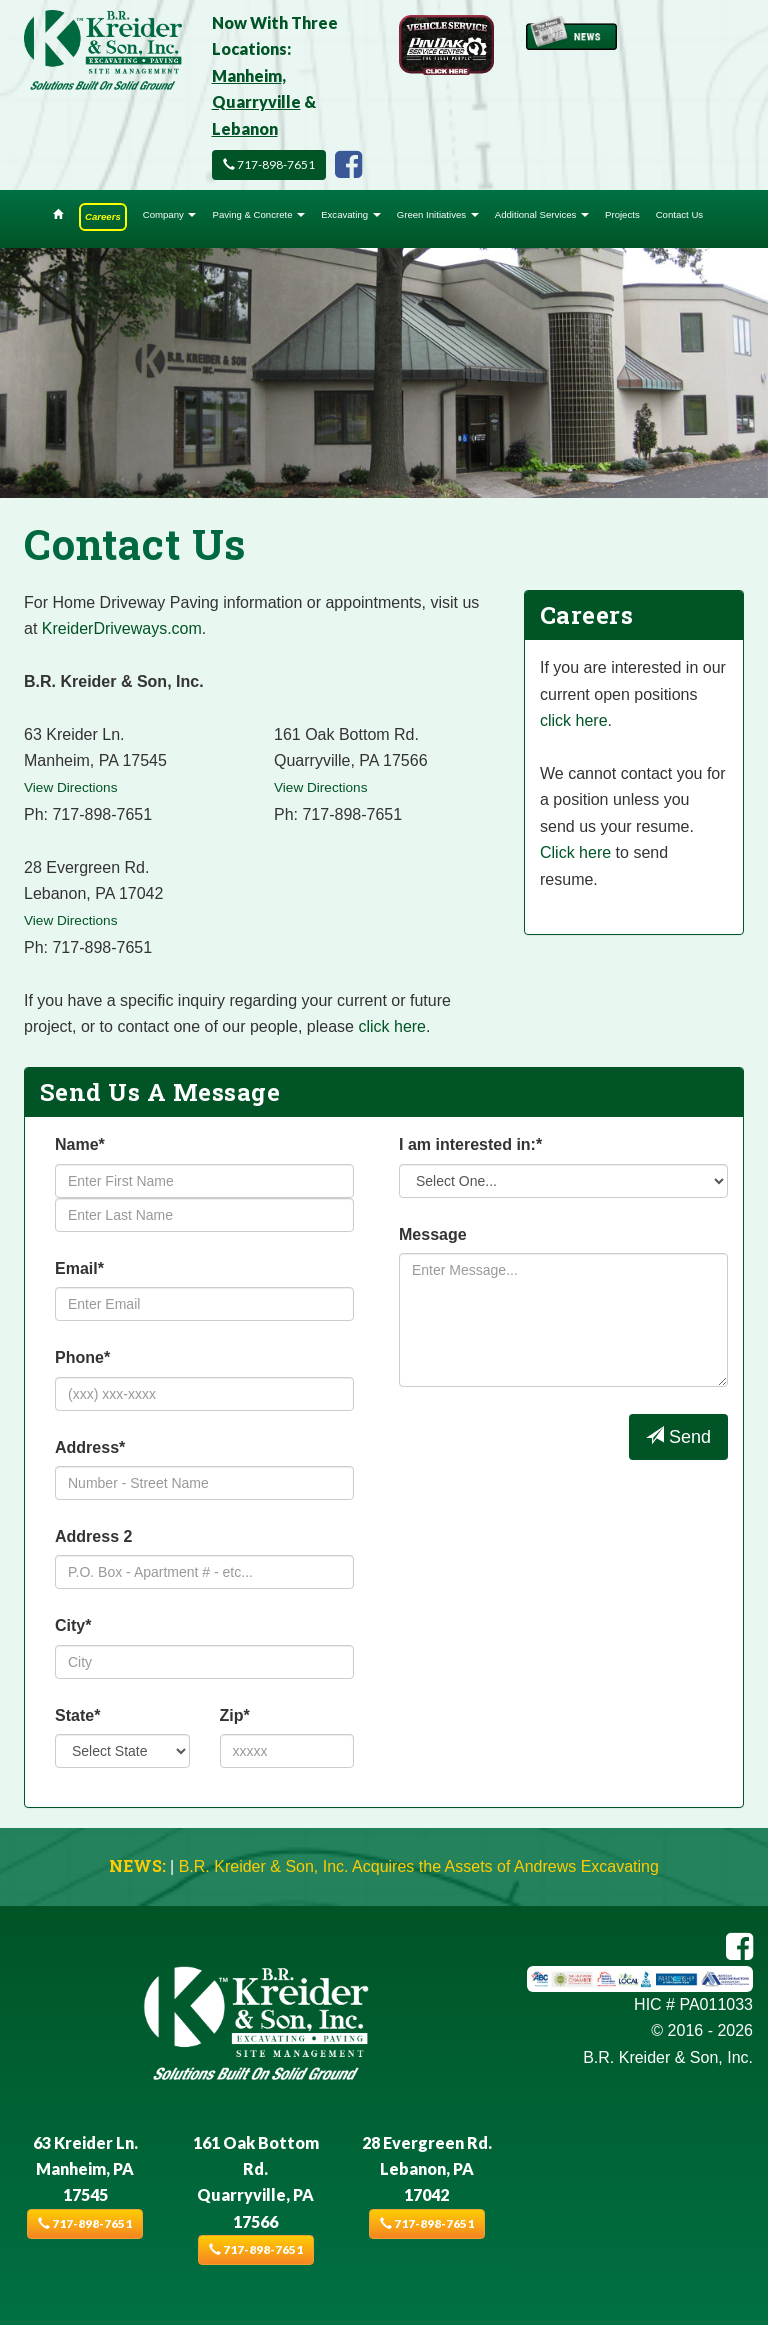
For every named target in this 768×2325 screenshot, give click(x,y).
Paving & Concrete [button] (258, 214)
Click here (575, 852)
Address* (90, 1447)
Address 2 (93, 1536)
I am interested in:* (470, 1144)
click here (392, 1026)
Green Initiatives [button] (438, 214)
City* (73, 1625)
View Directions (70, 787)
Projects (622, 214)
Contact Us (679, 214)
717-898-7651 (269, 164)
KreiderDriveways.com (122, 628)
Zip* (235, 1715)
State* (77, 1715)
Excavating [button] (351, 214)
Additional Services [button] (542, 214)
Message (433, 1234)
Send (678, 1436)
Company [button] (170, 214)
